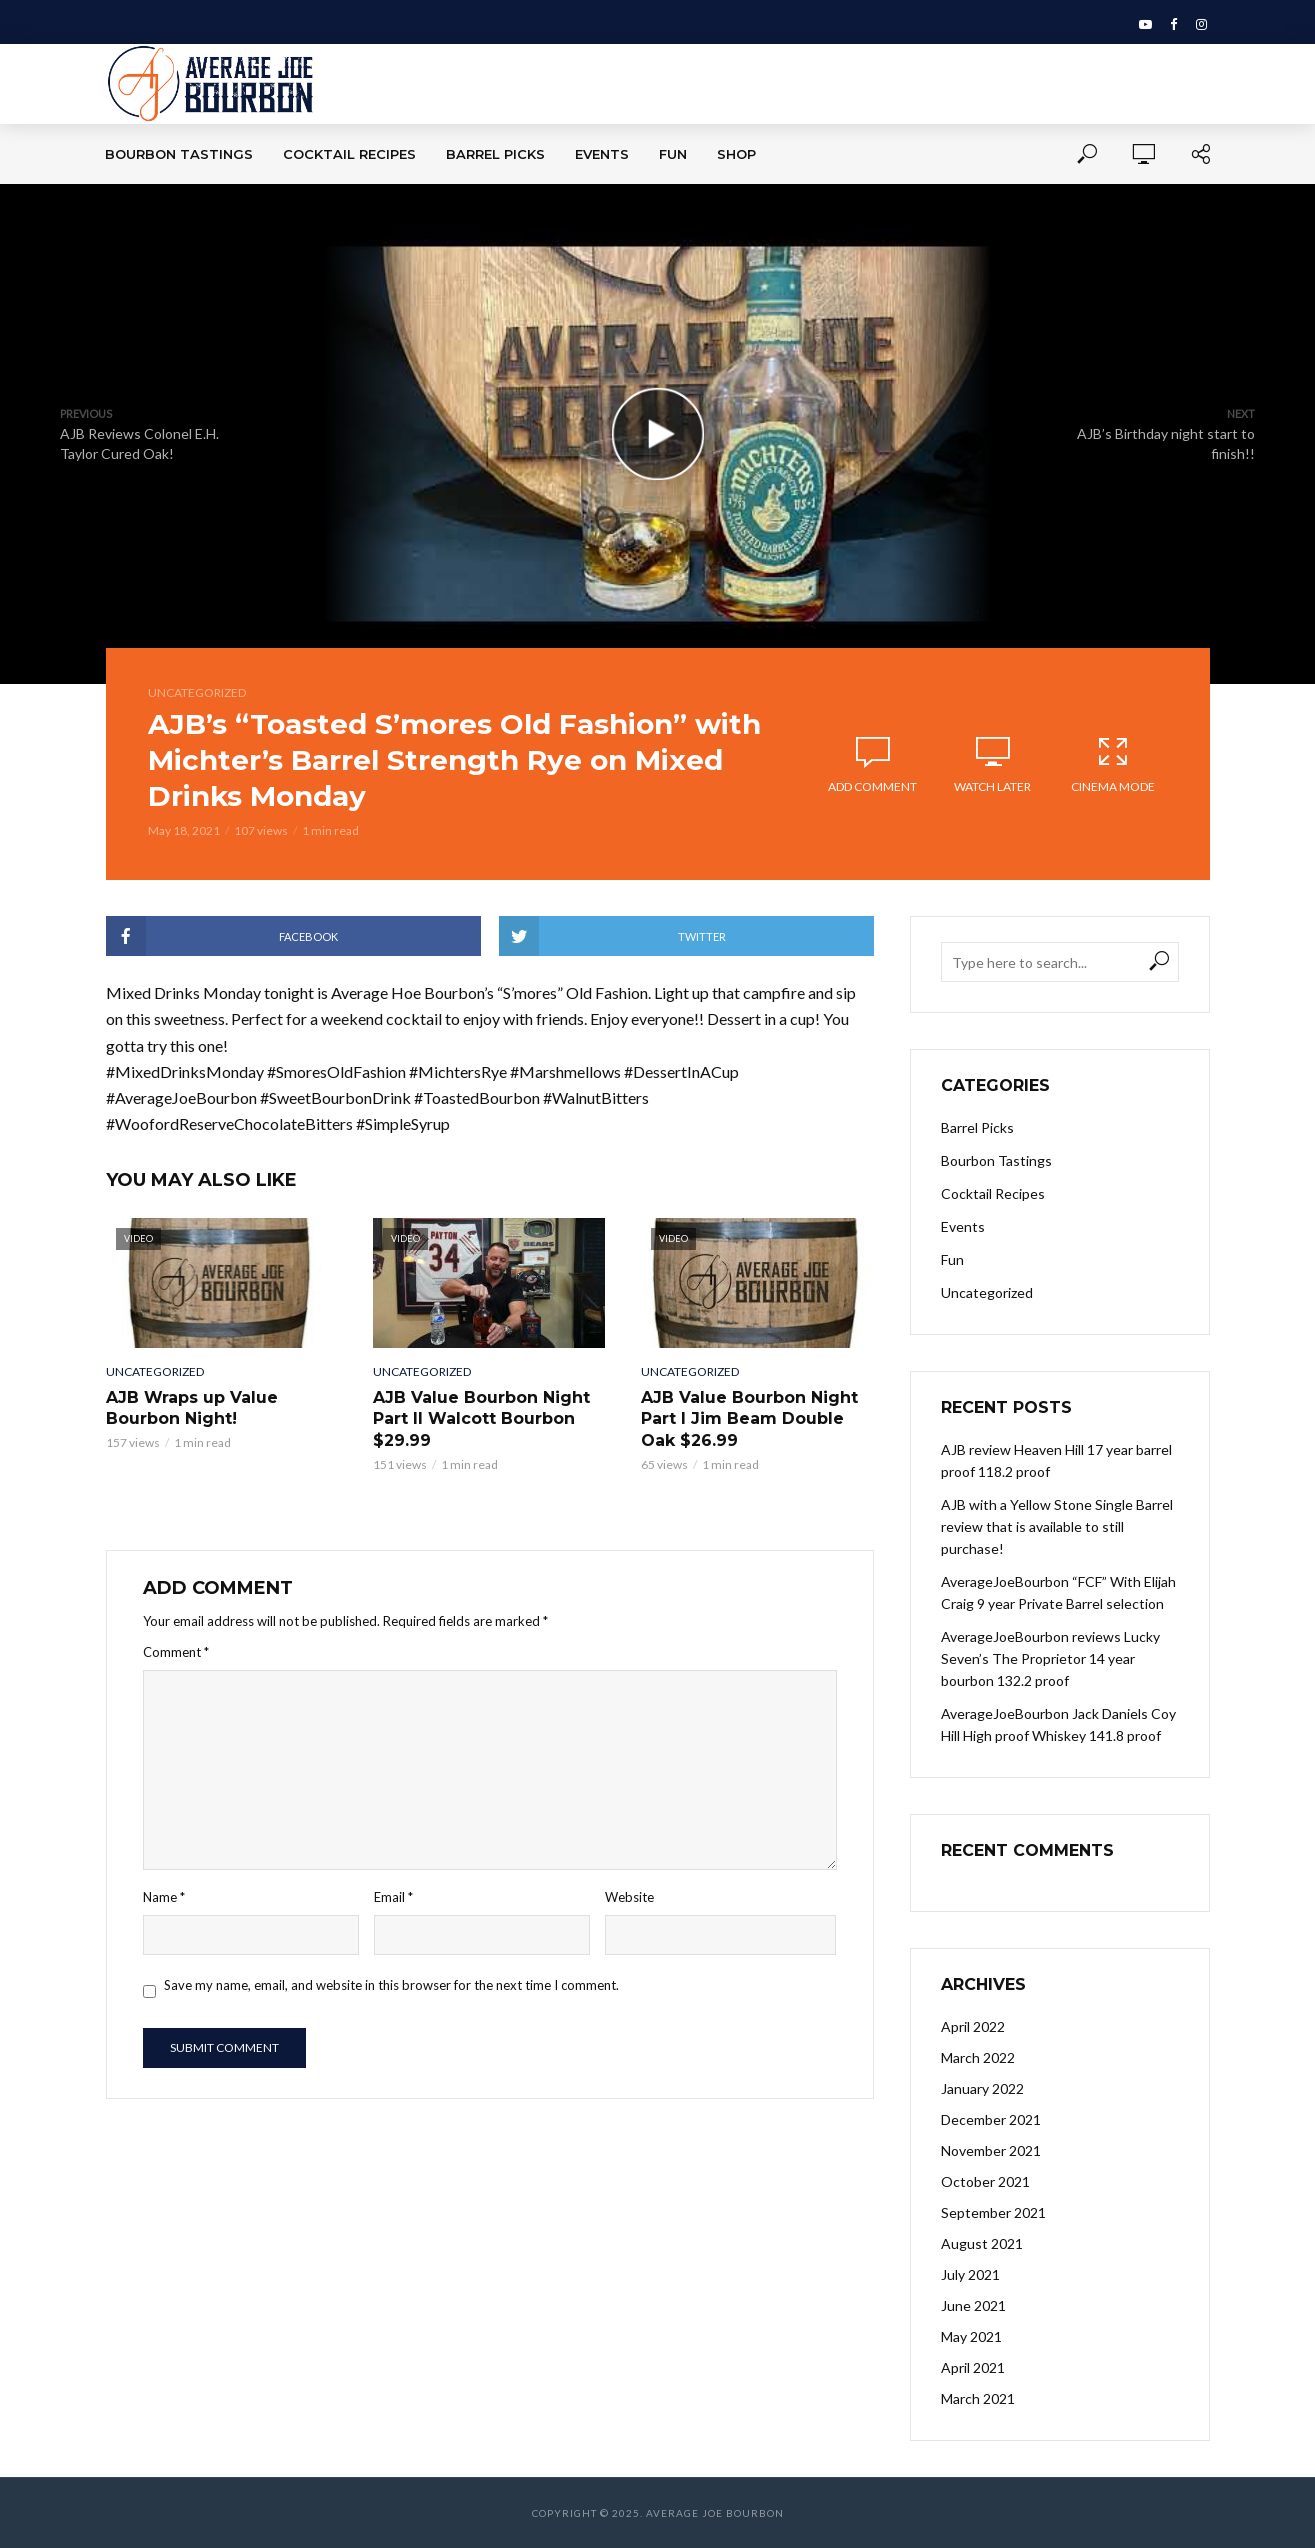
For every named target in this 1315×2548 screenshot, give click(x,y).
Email (393, 1897)
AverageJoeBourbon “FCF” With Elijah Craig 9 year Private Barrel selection (1058, 1592)
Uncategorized (197, 692)
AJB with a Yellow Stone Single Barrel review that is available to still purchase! (1057, 1526)
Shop (736, 154)
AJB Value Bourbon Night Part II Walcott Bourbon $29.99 (481, 1419)
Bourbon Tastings (179, 154)
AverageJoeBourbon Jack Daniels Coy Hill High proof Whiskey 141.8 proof (1058, 1724)
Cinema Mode (1113, 764)
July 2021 (970, 2274)
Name (164, 1897)
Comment (176, 1652)
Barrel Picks (495, 154)
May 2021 (971, 2336)
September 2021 (993, 2212)
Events (602, 154)
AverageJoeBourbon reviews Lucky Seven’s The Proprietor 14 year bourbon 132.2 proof (1050, 1658)
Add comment (872, 786)
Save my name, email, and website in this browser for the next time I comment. (391, 1985)
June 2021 (973, 2305)
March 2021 (978, 2398)
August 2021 (982, 2243)
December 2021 (991, 2119)
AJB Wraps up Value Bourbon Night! (192, 1408)
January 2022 (982, 2088)
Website (629, 1897)
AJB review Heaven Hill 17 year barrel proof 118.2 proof (1056, 1460)
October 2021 (985, 2181)
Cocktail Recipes (349, 154)
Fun (673, 154)
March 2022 (978, 2057)
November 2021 (991, 2150)
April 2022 (973, 2026)
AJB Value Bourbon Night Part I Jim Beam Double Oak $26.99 (749, 1419)
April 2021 (973, 2367)
